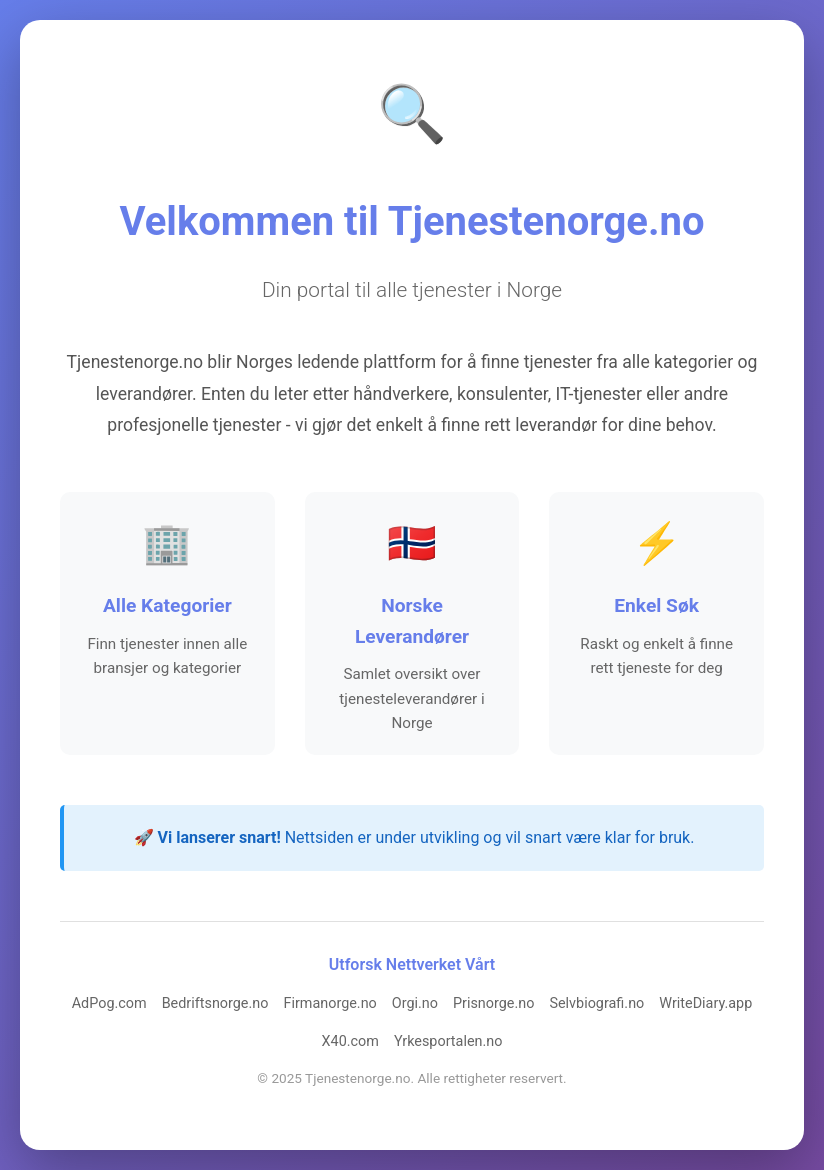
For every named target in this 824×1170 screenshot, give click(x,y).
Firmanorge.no (329, 1005)
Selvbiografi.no (596, 1005)
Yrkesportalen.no (448, 1043)
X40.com (350, 1043)
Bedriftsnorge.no (215, 1005)
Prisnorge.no (493, 1005)
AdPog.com (109, 1005)
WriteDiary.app (705, 1005)
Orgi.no (415, 1005)
